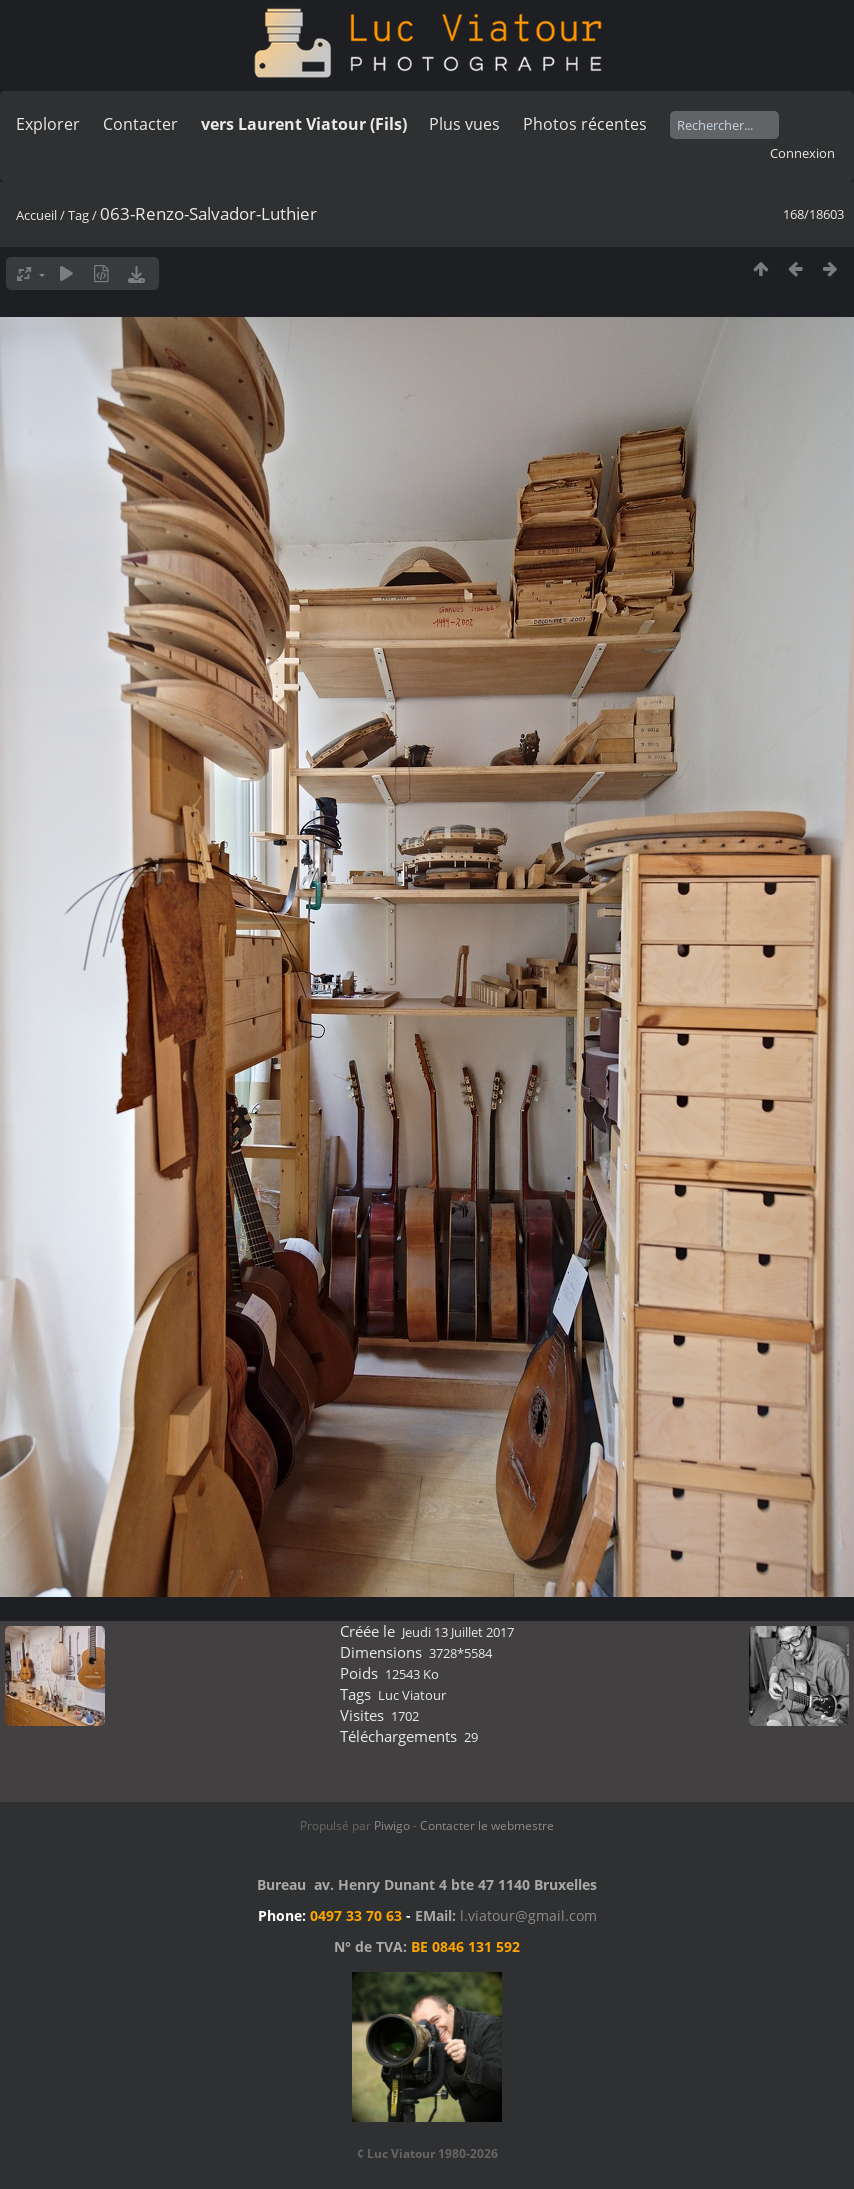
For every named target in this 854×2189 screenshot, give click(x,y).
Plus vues (464, 124)
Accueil (36, 215)
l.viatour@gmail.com (528, 1915)
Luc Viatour (412, 1695)
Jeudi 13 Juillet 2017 (458, 1632)
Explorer (48, 124)
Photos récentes (585, 124)
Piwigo (392, 1825)
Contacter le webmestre (487, 1825)
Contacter (140, 124)
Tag (78, 215)
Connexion (802, 153)
